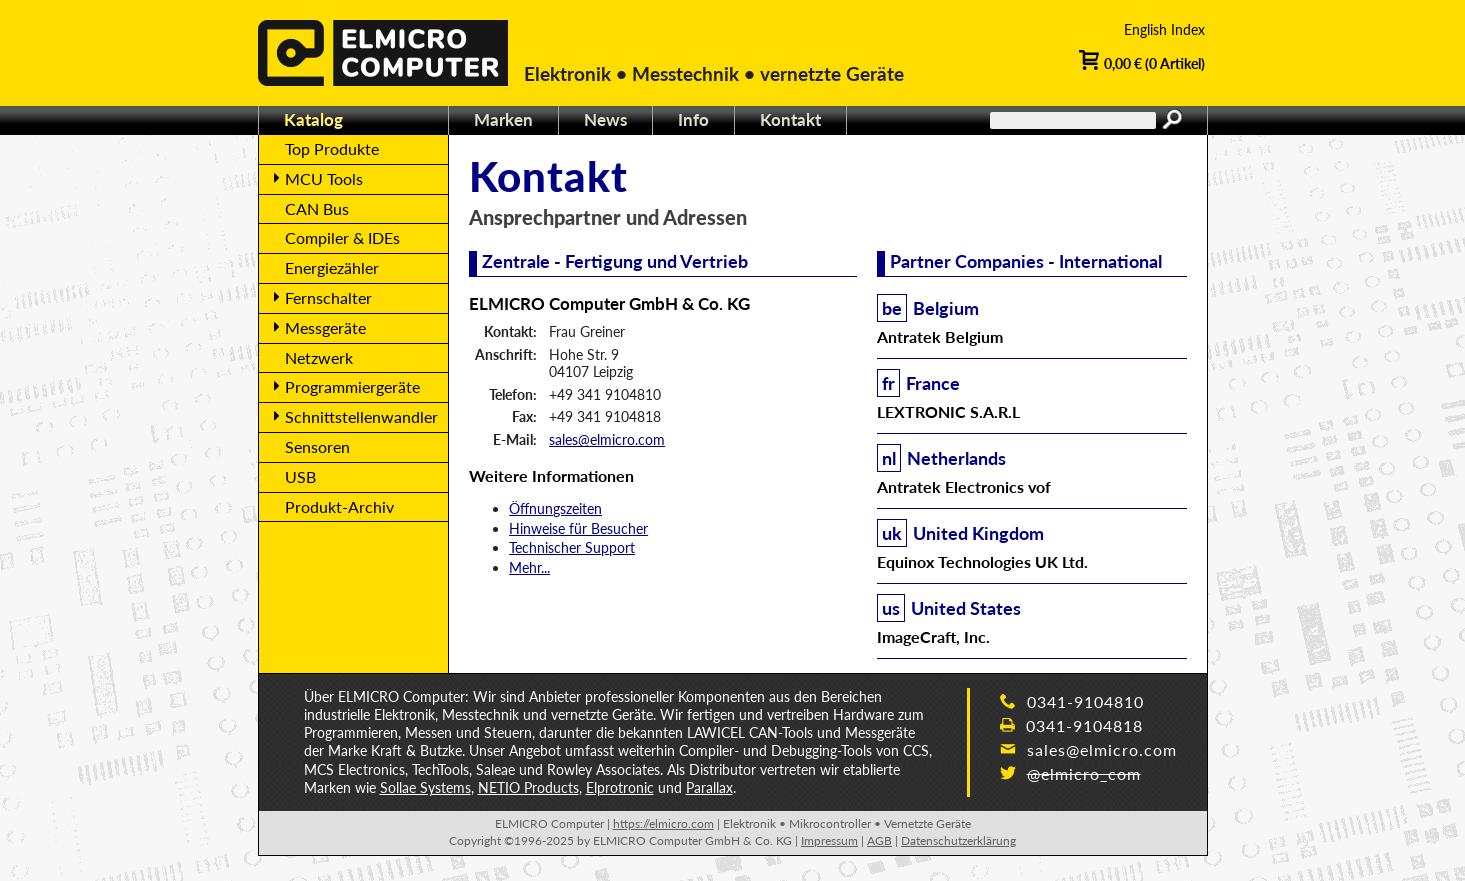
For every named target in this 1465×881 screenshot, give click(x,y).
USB (300, 476)
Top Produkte (332, 148)
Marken (503, 119)
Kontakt (790, 119)
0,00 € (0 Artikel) (1142, 62)
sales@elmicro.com (607, 439)
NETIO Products (528, 787)
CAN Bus (317, 208)
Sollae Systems (425, 787)
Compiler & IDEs (342, 237)
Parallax (709, 787)
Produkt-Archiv (339, 506)
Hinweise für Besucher (578, 528)
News (605, 119)
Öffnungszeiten (555, 508)
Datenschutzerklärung (958, 840)
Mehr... (529, 567)
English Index (1164, 29)
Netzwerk (319, 357)
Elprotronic (620, 787)
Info (693, 119)
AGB (879, 840)
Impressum (829, 840)
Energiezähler (332, 267)
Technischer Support (572, 547)
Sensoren (317, 446)
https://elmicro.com (663, 823)
